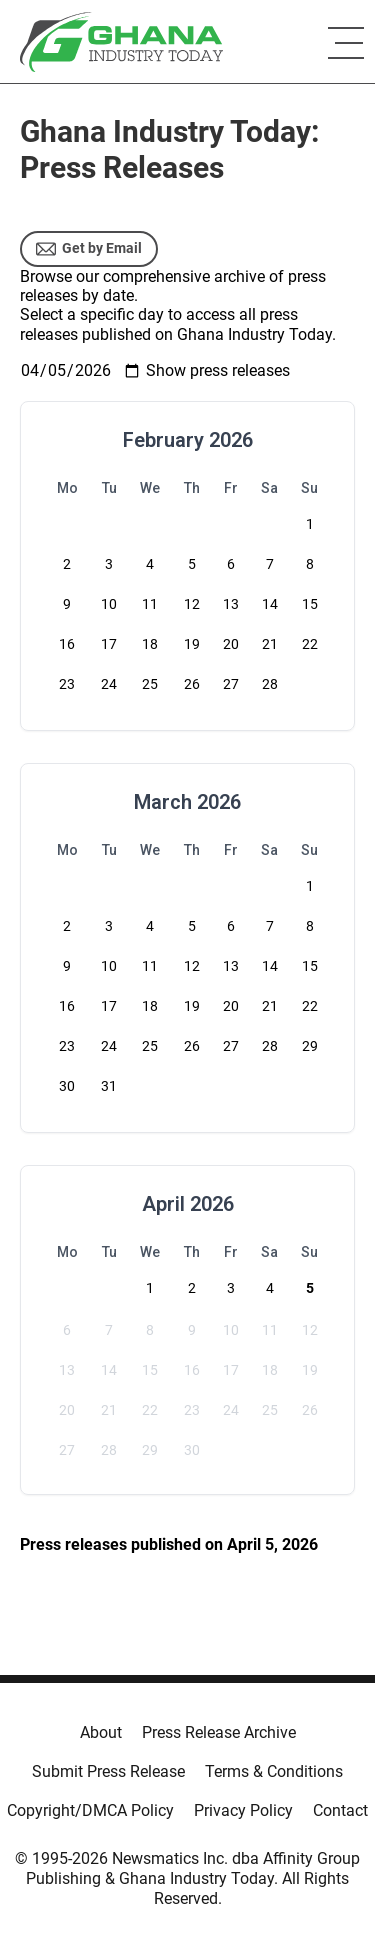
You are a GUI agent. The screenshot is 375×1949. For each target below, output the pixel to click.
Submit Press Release (108, 1771)
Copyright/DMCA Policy (90, 1810)
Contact (340, 1810)
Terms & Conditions (274, 1771)
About (101, 1732)
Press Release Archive (219, 1732)
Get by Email (89, 249)
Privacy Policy (243, 1810)
